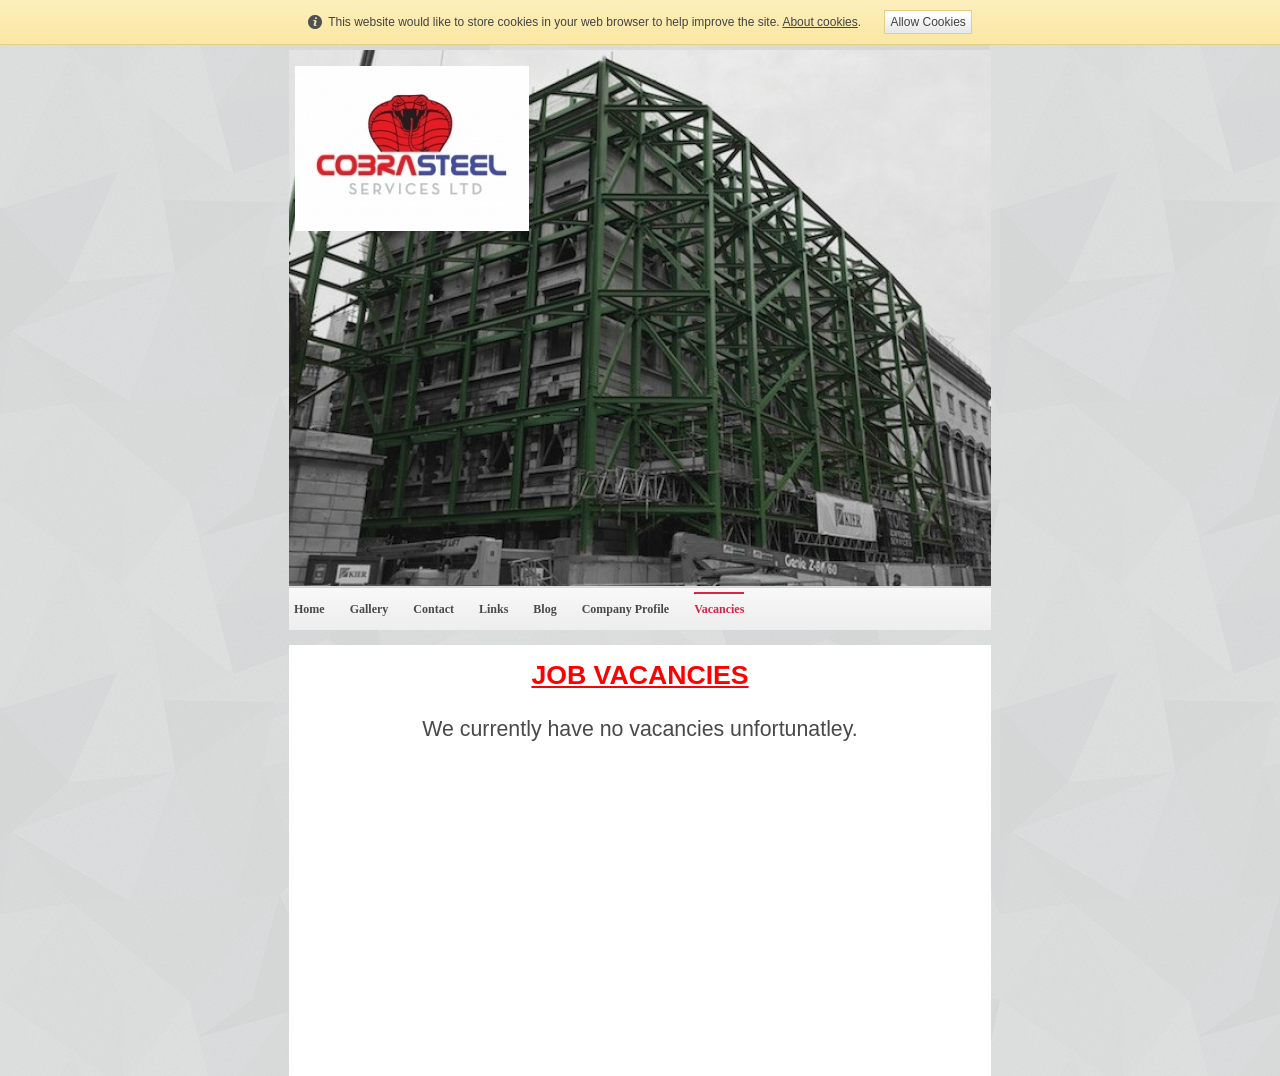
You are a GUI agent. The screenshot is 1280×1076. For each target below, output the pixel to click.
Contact (433, 609)
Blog (544, 609)
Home (309, 609)
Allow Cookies (927, 22)
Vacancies (719, 609)
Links (493, 609)
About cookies (819, 22)
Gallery (369, 609)
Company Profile (625, 609)
